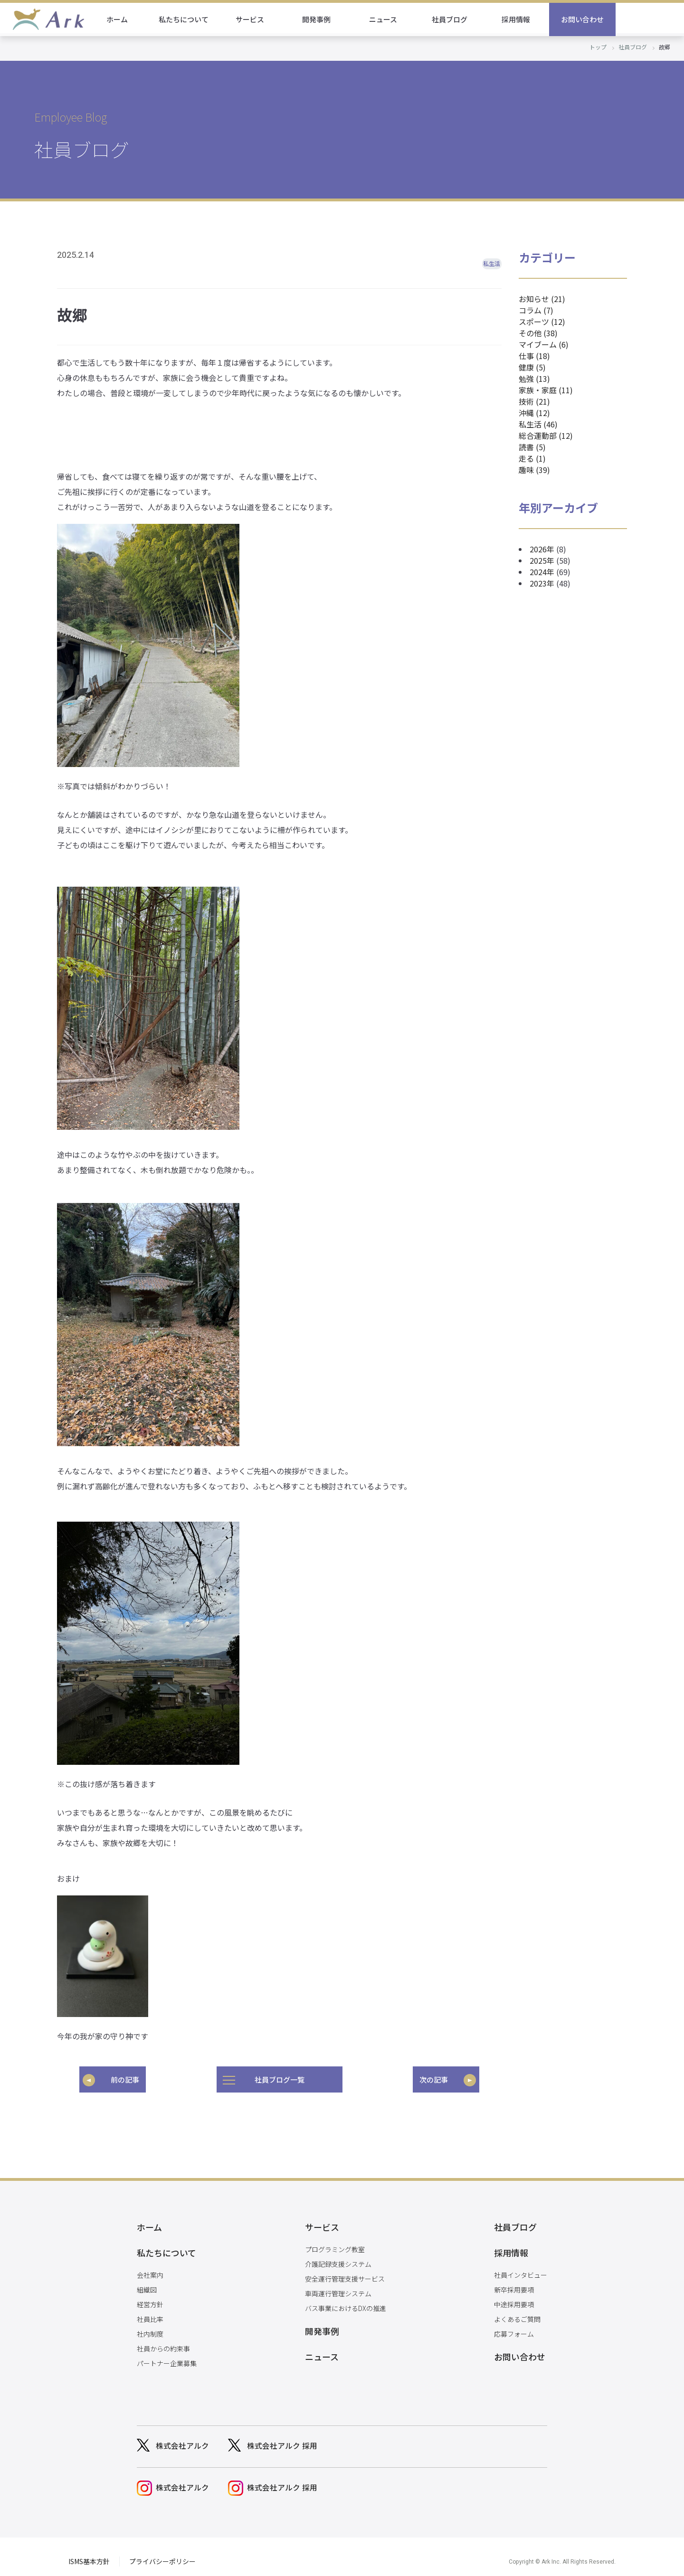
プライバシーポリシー (162, 2552)
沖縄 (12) (534, 412)
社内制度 (150, 2327)
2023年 (542, 583)
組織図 (147, 2283)
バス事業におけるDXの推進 (345, 2305)
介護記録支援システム (338, 2260)
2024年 (542, 572)
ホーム (185, 19)
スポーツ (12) (542, 321)
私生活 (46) (538, 424)
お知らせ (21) (542, 298)
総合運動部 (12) (546, 435)
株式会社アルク (182, 2439)
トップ (598, 47)
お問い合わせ (650, 19)
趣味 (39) (534, 469)
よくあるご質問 (517, 2312)
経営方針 (150, 2297)
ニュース (451, 19)
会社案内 (150, 2268)
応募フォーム (514, 2327)
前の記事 (125, 2079)
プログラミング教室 (335, 2246)
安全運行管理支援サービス (345, 2275)
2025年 (542, 560)
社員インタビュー (520, 2268)
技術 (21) (534, 401)
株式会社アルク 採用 (282, 2439)
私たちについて (252, 19)
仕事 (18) (534, 355)
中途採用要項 (514, 2297)
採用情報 (584, 19)
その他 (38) (538, 333)
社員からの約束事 (163, 2342)
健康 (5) (532, 367)
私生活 (491, 263)
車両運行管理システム (338, 2290)
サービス (318, 19)
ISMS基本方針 (89, 2552)
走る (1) (532, 458)
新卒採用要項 (514, 2283)
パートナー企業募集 (167, 2356)
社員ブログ (518, 19)
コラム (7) (536, 310)
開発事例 (384, 19)
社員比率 (150, 2312)
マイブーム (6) (544, 344)
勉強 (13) (534, 378)
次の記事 (433, 2079)
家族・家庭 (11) (546, 390)
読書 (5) (532, 447)
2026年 (542, 549)
